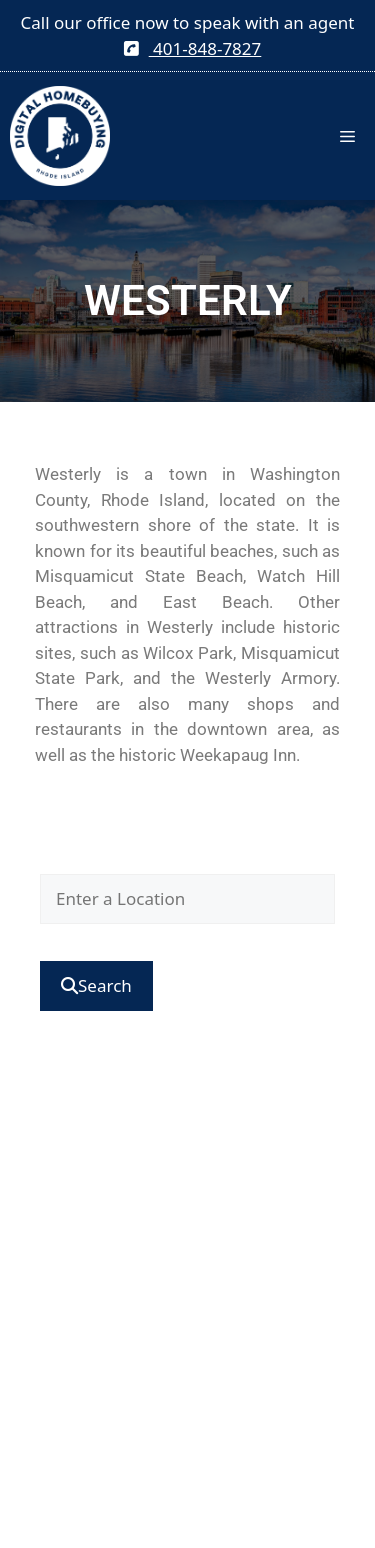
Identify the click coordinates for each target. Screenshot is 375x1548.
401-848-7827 (192, 48)
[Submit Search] (96, 986)
